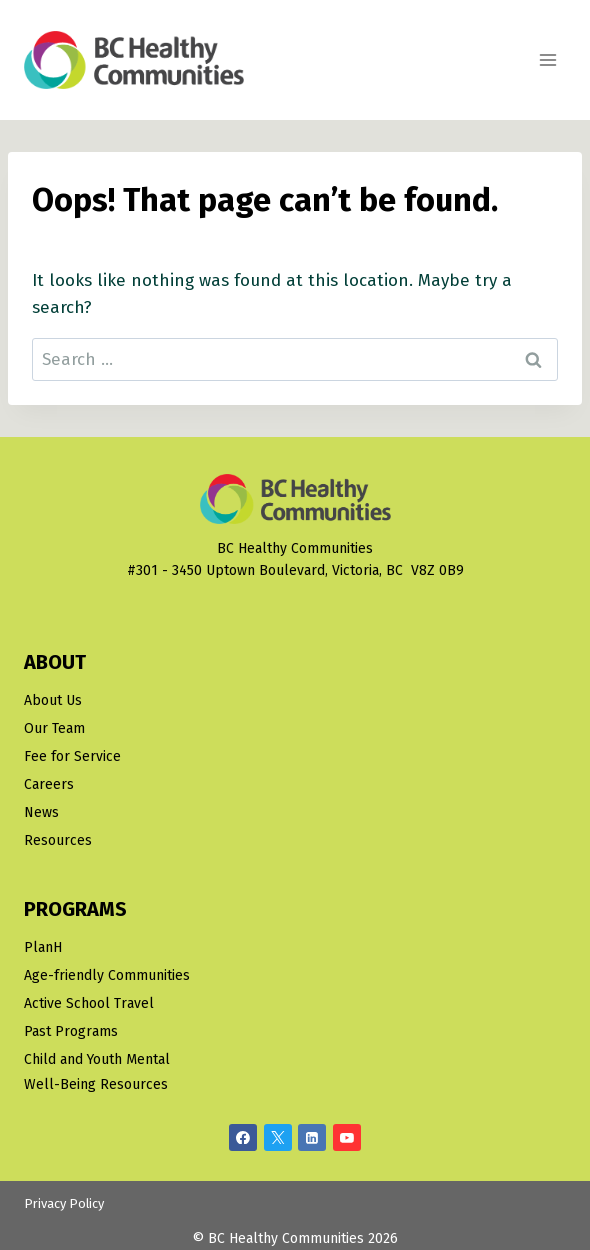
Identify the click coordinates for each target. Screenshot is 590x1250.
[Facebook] (243, 1138)
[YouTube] (347, 1138)
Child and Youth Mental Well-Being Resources (97, 1072)
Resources (58, 840)
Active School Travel (89, 1003)
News (41, 812)
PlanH (43, 947)
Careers (49, 784)
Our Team (54, 728)
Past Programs (71, 1031)
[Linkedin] (312, 1138)
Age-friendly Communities (107, 975)
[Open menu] (547, 59)
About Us (53, 700)
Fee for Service (72, 756)
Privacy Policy (64, 1203)
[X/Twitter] (278, 1138)
